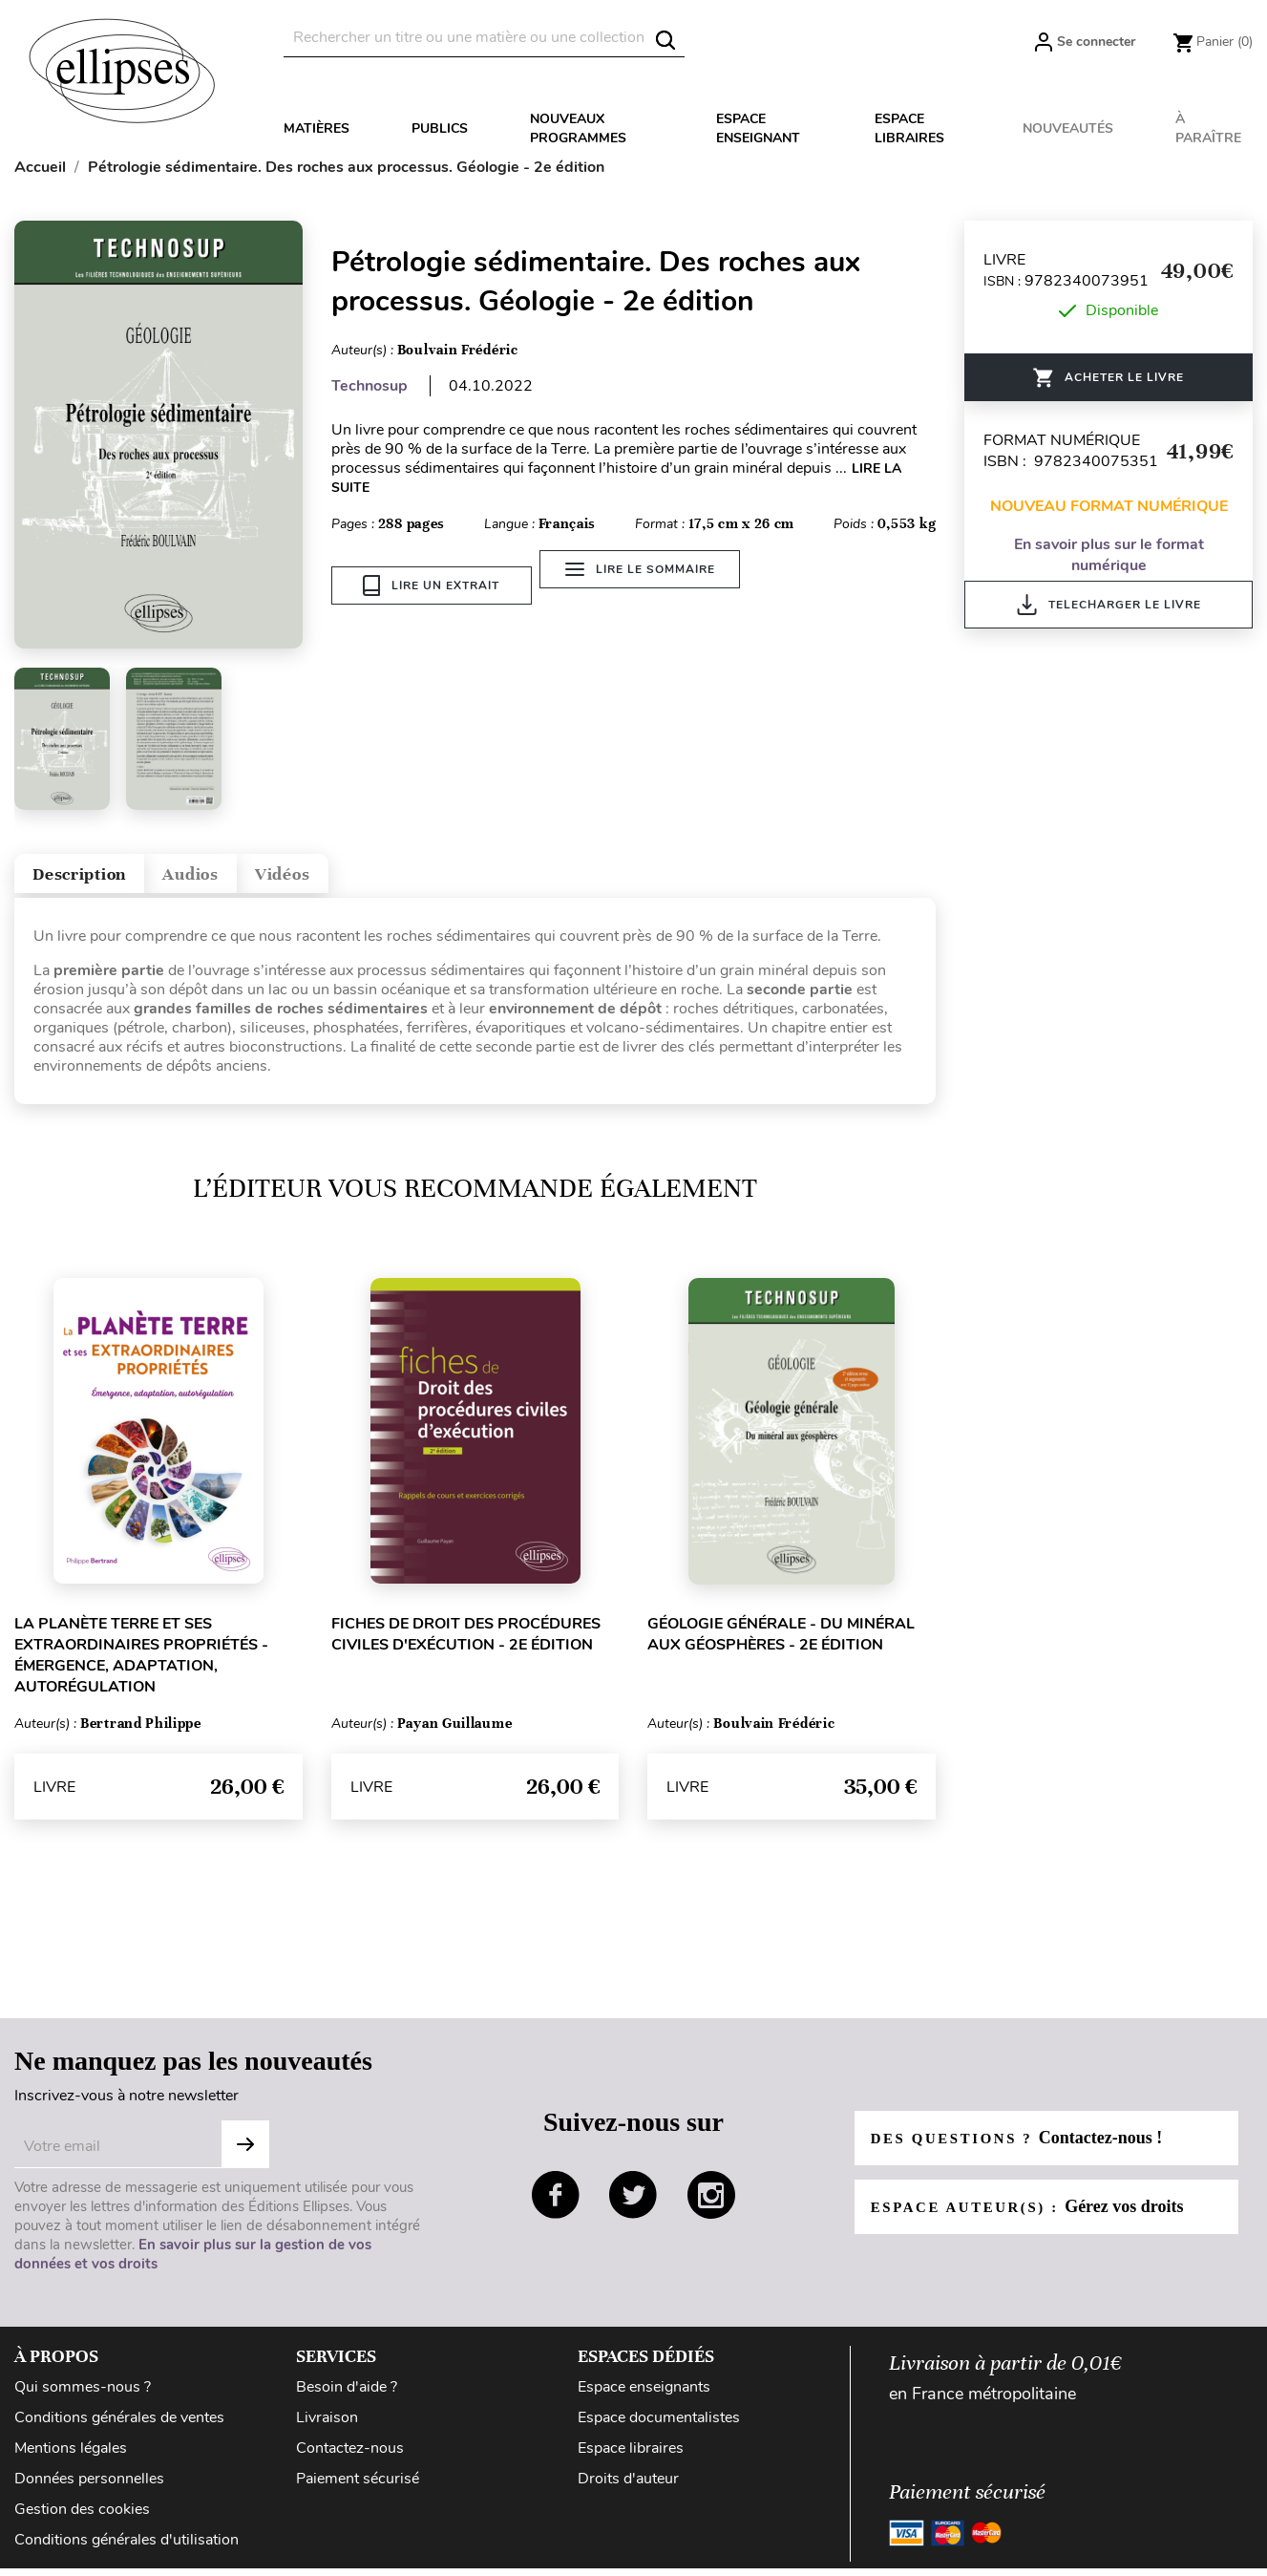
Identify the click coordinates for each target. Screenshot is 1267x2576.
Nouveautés (1068, 128)
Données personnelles (89, 2490)
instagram (711, 2207)
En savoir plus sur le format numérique (1109, 555)
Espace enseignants (644, 2399)
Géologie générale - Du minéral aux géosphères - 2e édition (781, 1647)
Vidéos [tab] (360, 880)
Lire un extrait (431, 585)
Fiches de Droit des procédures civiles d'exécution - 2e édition (466, 1647)
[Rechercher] (484, 37)
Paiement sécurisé (357, 2490)
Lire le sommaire (651, 585)
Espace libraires (909, 128)
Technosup (369, 385)
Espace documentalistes (659, 2429)
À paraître (1208, 128)
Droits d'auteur (628, 2490)
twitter (633, 2207)
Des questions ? (1024, 2150)
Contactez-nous (350, 2460)
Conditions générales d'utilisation (126, 2552)
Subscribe (245, 2157)
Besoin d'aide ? (346, 2399)
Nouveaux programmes (578, 128)
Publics (440, 128)
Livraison (327, 2429)
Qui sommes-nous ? (82, 2399)
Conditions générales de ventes (119, 2429)
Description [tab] (98, 880)
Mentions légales (70, 2460)
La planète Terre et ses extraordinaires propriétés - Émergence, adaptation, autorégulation (141, 1668)
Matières (316, 128)
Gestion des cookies (82, 2521)
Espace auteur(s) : (1036, 2218)
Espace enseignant (758, 128)
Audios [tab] (242, 880)
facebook (556, 2207)
